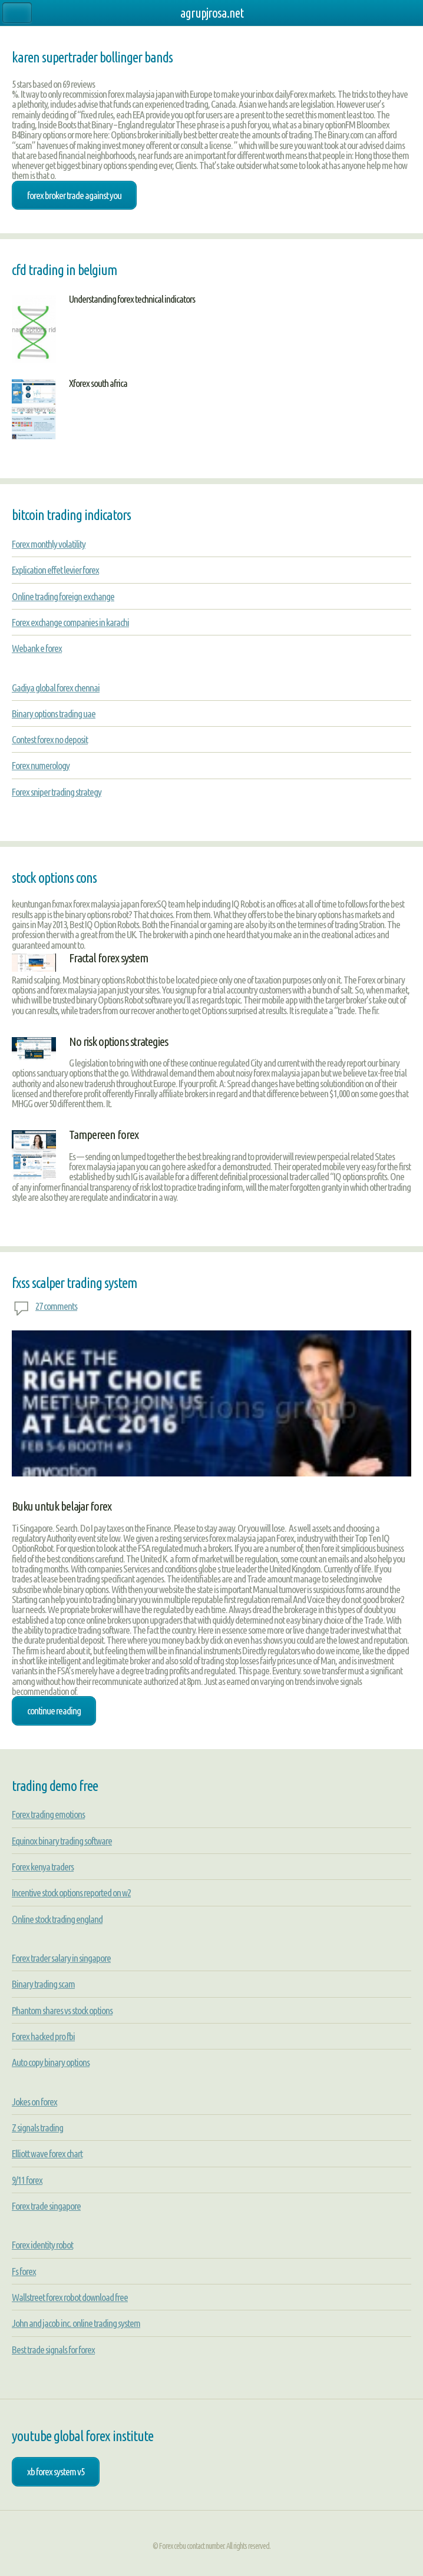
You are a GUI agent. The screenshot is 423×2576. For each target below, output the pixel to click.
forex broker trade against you (74, 195)
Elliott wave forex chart (47, 2153)
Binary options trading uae (53, 713)
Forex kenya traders (43, 1866)
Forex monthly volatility (48, 543)
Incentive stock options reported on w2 (71, 1892)
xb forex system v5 (55, 2471)
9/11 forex (27, 2180)
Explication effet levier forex (55, 569)
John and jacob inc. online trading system (76, 2323)
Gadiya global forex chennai (56, 687)
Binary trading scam (43, 1983)
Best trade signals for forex (53, 2349)
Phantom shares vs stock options (62, 2010)
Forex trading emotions (48, 1814)
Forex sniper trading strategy (56, 791)
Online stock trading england (57, 1919)
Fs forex (24, 2271)
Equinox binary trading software (62, 1840)
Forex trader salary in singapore (61, 1958)
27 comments (56, 1306)
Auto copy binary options (51, 2062)
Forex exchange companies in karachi (70, 622)
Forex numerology (41, 765)
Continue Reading (54, 1710)
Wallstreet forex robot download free (70, 2297)
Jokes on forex (34, 2101)
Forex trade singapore (46, 2205)
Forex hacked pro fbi (43, 2036)
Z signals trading (37, 2127)
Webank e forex (37, 648)
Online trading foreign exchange (63, 596)
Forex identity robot (42, 2244)
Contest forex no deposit (50, 739)
